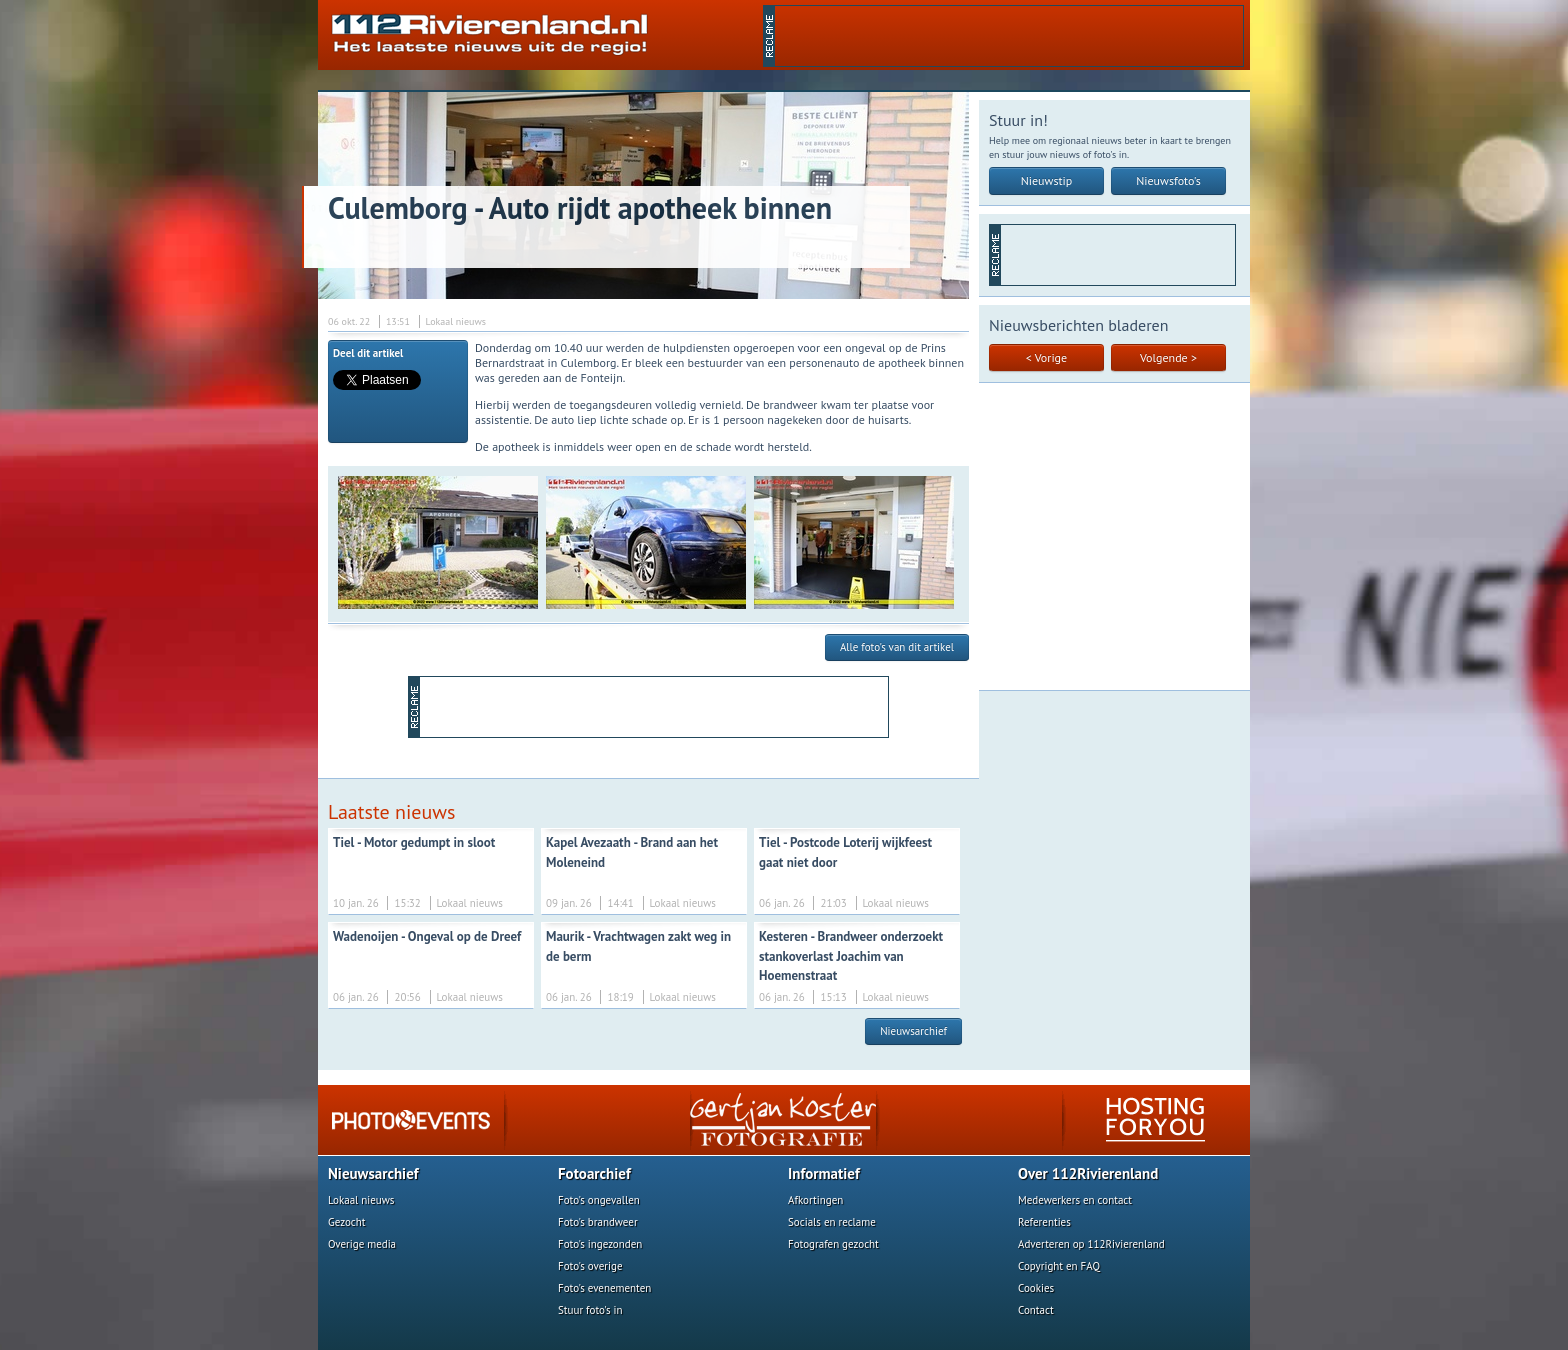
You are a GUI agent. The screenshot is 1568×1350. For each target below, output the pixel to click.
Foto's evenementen (604, 1288)
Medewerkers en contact (1075, 1200)
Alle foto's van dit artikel (897, 647)
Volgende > (1168, 357)
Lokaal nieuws (361, 1200)
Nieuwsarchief (913, 1031)
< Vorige (1046, 357)
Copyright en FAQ (1059, 1266)
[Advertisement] (1009, 36)
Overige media (362, 1244)
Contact (1036, 1310)
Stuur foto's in (590, 1310)
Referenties (1044, 1222)
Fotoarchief (594, 1173)
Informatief (824, 1173)
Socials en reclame (832, 1222)
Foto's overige (590, 1266)
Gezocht (347, 1222)
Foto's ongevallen (599, 1200)
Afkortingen (815, 1200)
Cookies (1036, 1288)
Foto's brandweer (598, 1222)
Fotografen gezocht (833, 1244)
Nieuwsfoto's (1168, 180)
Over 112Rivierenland (1088, 1173)
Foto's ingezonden (600, 1244)
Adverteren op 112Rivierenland (1091, 1244)
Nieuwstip (1047, 180)
